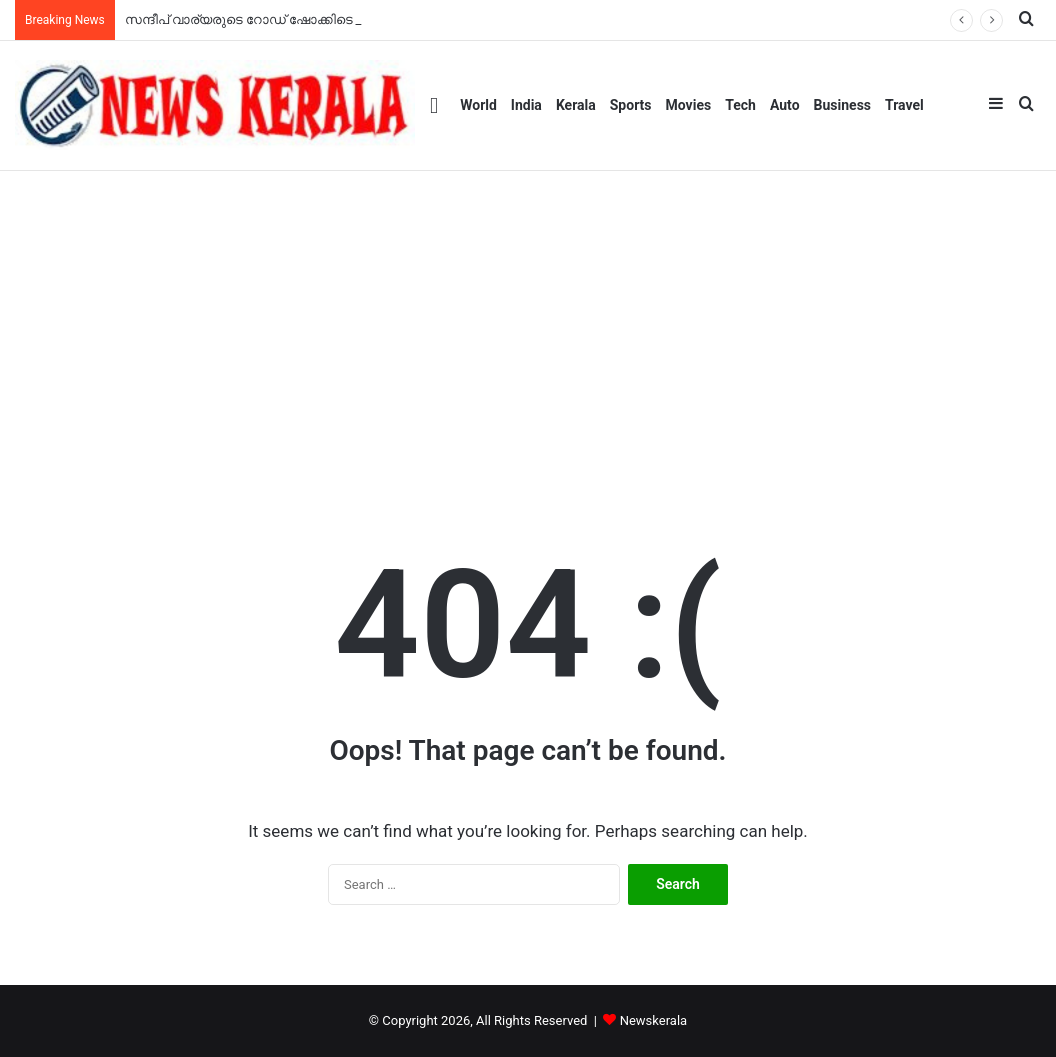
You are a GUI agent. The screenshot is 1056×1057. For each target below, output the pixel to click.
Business (842, 105)
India (526, 105)
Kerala (576, 105)
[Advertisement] (528, 321)
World (478, 105)
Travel (904, 105)
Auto (785, 105)
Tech (740, 105)
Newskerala (653, 1020)
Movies (689, 105)
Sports (631, 105)
